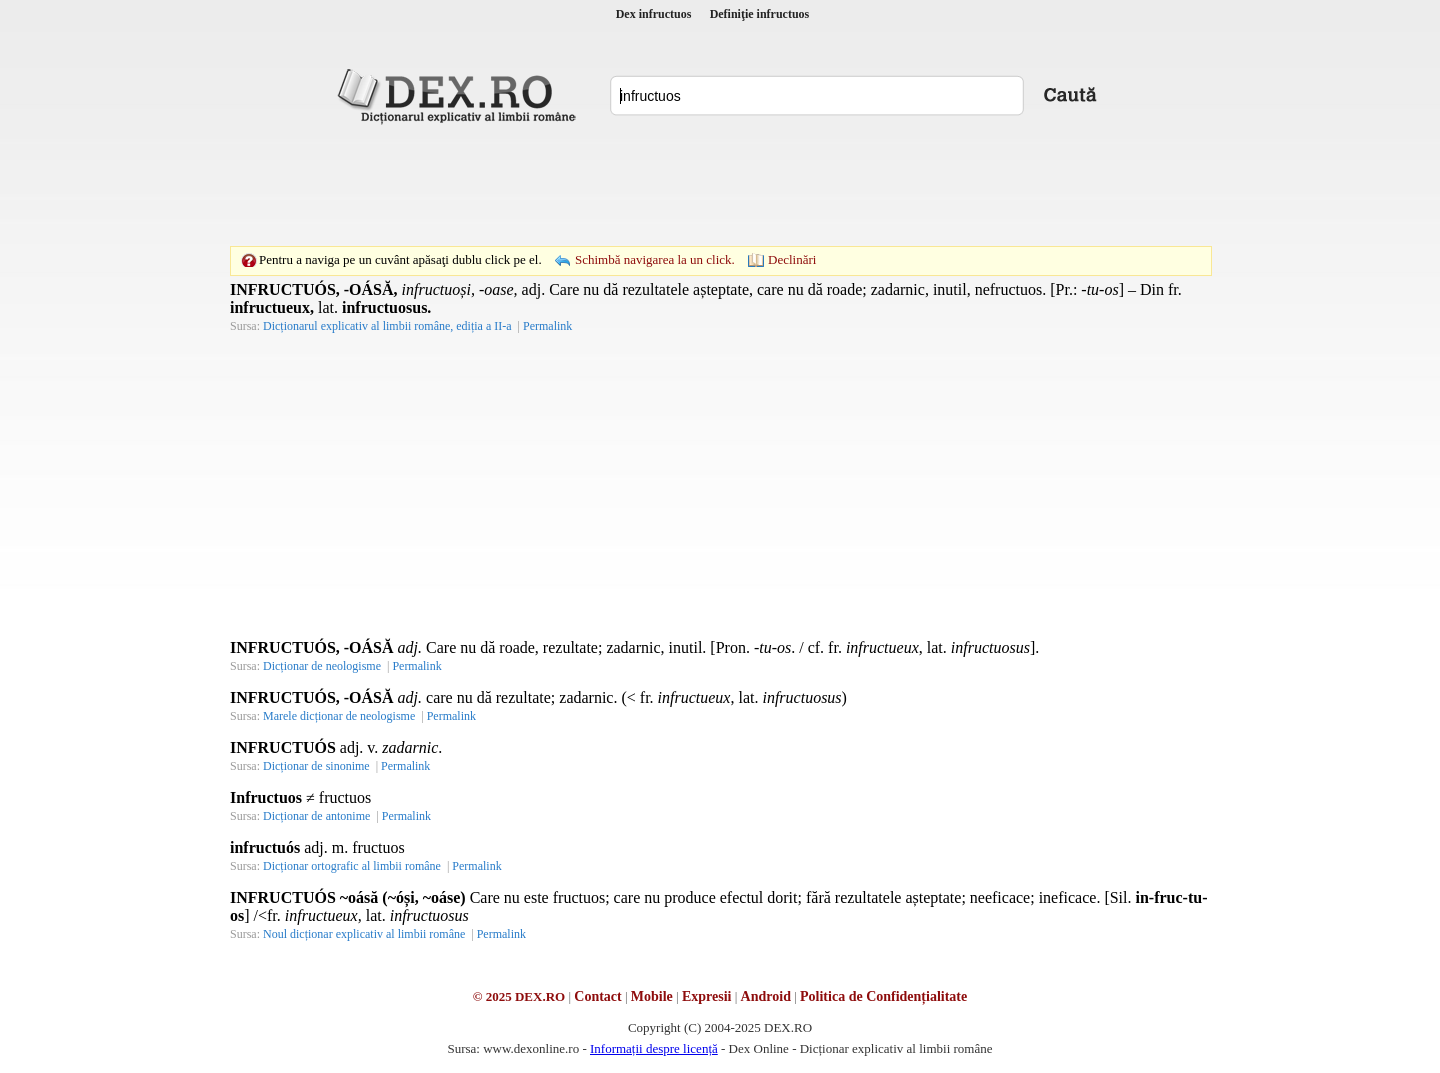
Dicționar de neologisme (322, 666)
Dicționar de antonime (316, 816)
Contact (597, 996)
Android (766, 996)
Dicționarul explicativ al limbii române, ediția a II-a (387, 326)
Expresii (707, 996)
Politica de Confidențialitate (883, 996)
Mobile (652, 996)
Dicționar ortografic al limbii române (352, 866)
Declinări (792, 259)
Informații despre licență (654, 1048)
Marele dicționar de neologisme (339, 716)
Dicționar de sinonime (316, 766)
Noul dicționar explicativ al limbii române (364, 934)
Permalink (547, 326)
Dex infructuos (654, 14)
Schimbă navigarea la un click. (655, 259)
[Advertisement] (720, 185)
